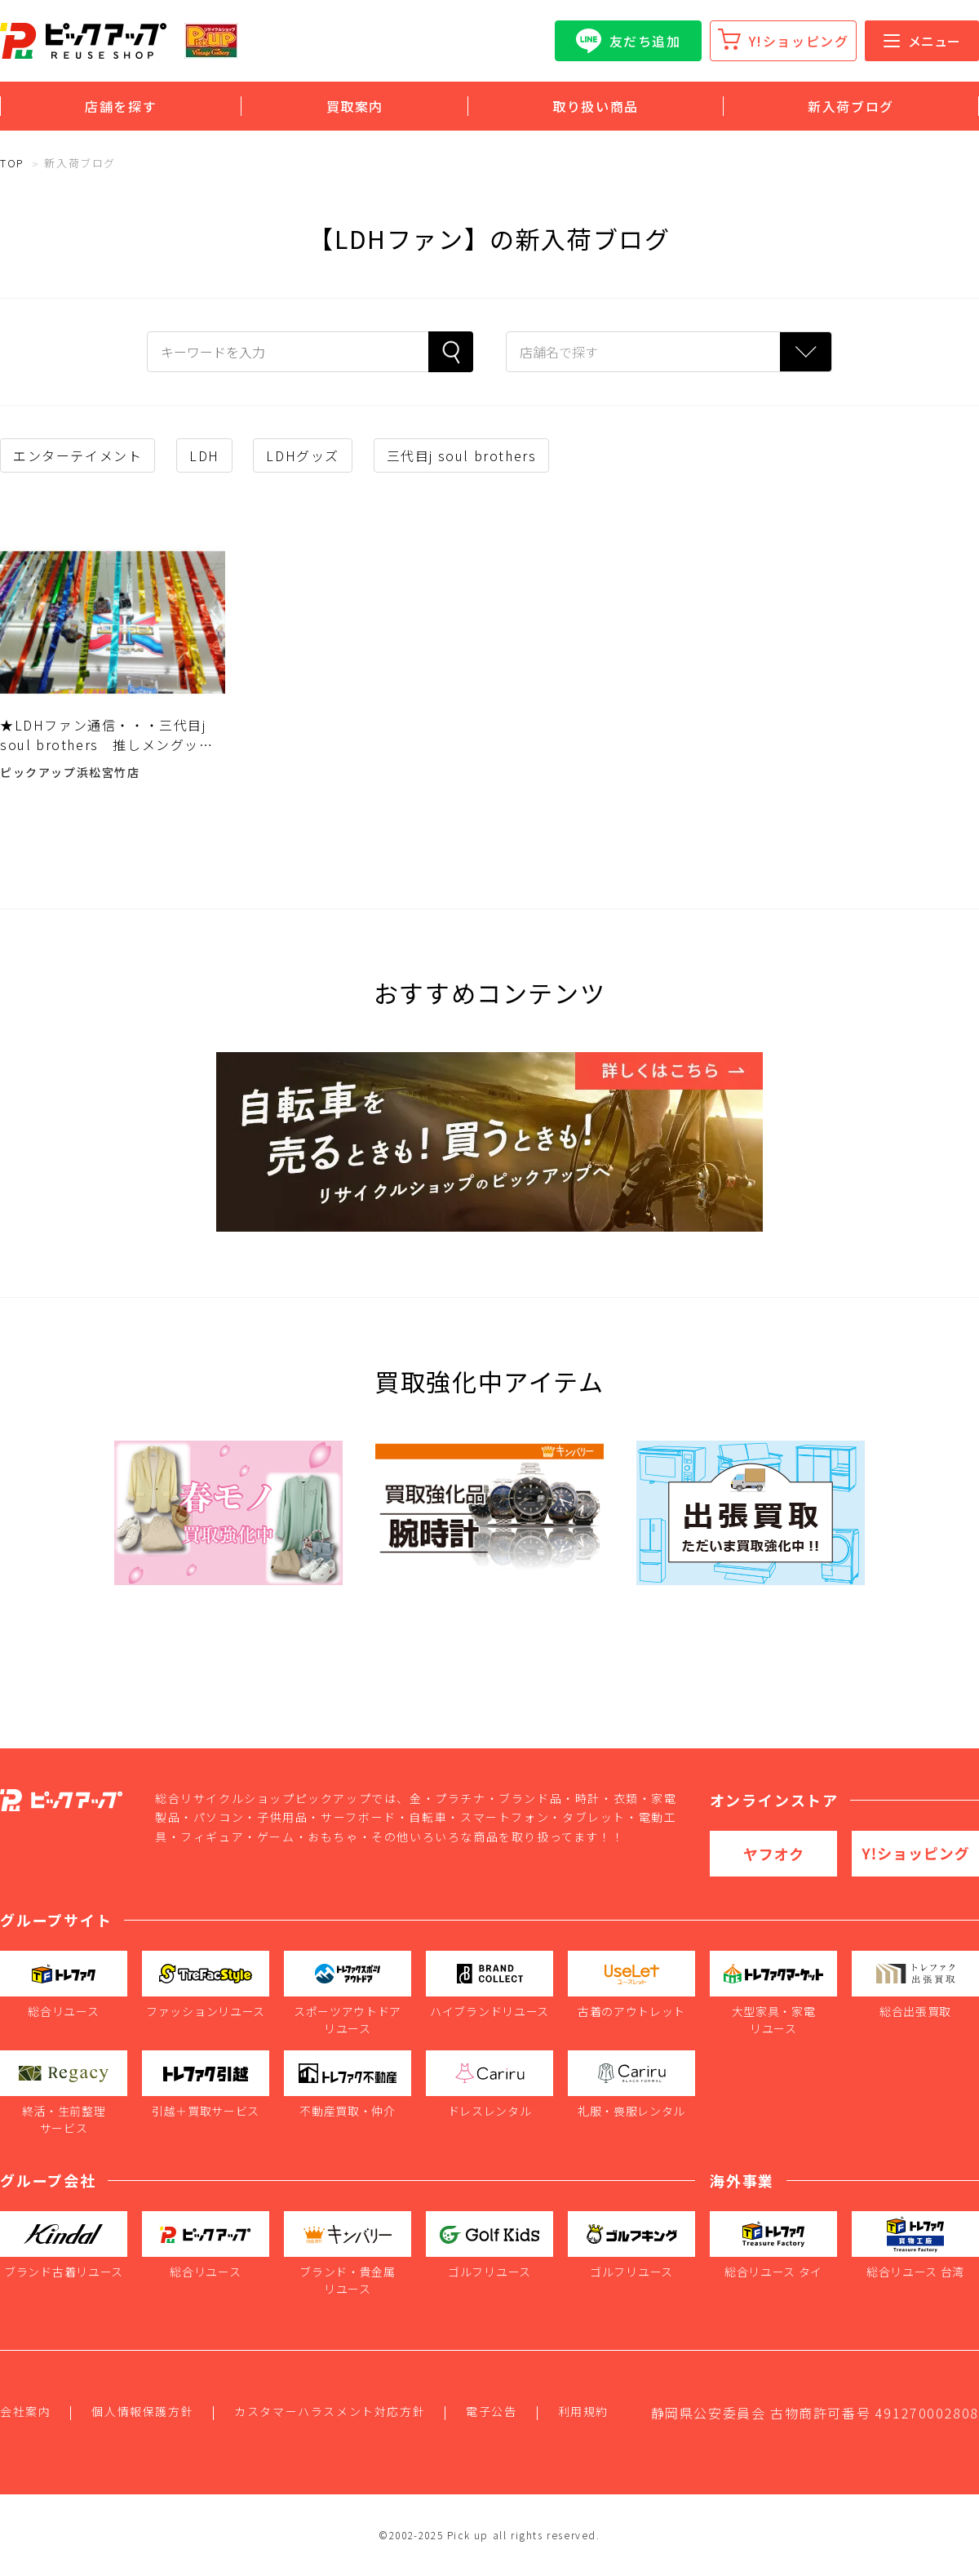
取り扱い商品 (595, 106)
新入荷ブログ (851, 106)
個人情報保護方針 (142, 2411)
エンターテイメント (77, 455)
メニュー (922, 41)
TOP (12, 163)
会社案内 (25, 2411)
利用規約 (583, 2411)
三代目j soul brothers (462, 455)
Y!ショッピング (799, 41)
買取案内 (354, 106)
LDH (204, 455)
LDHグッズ (302, 455)
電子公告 (491, 2411)
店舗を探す (121, 106)
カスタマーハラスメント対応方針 (329, 2411)
